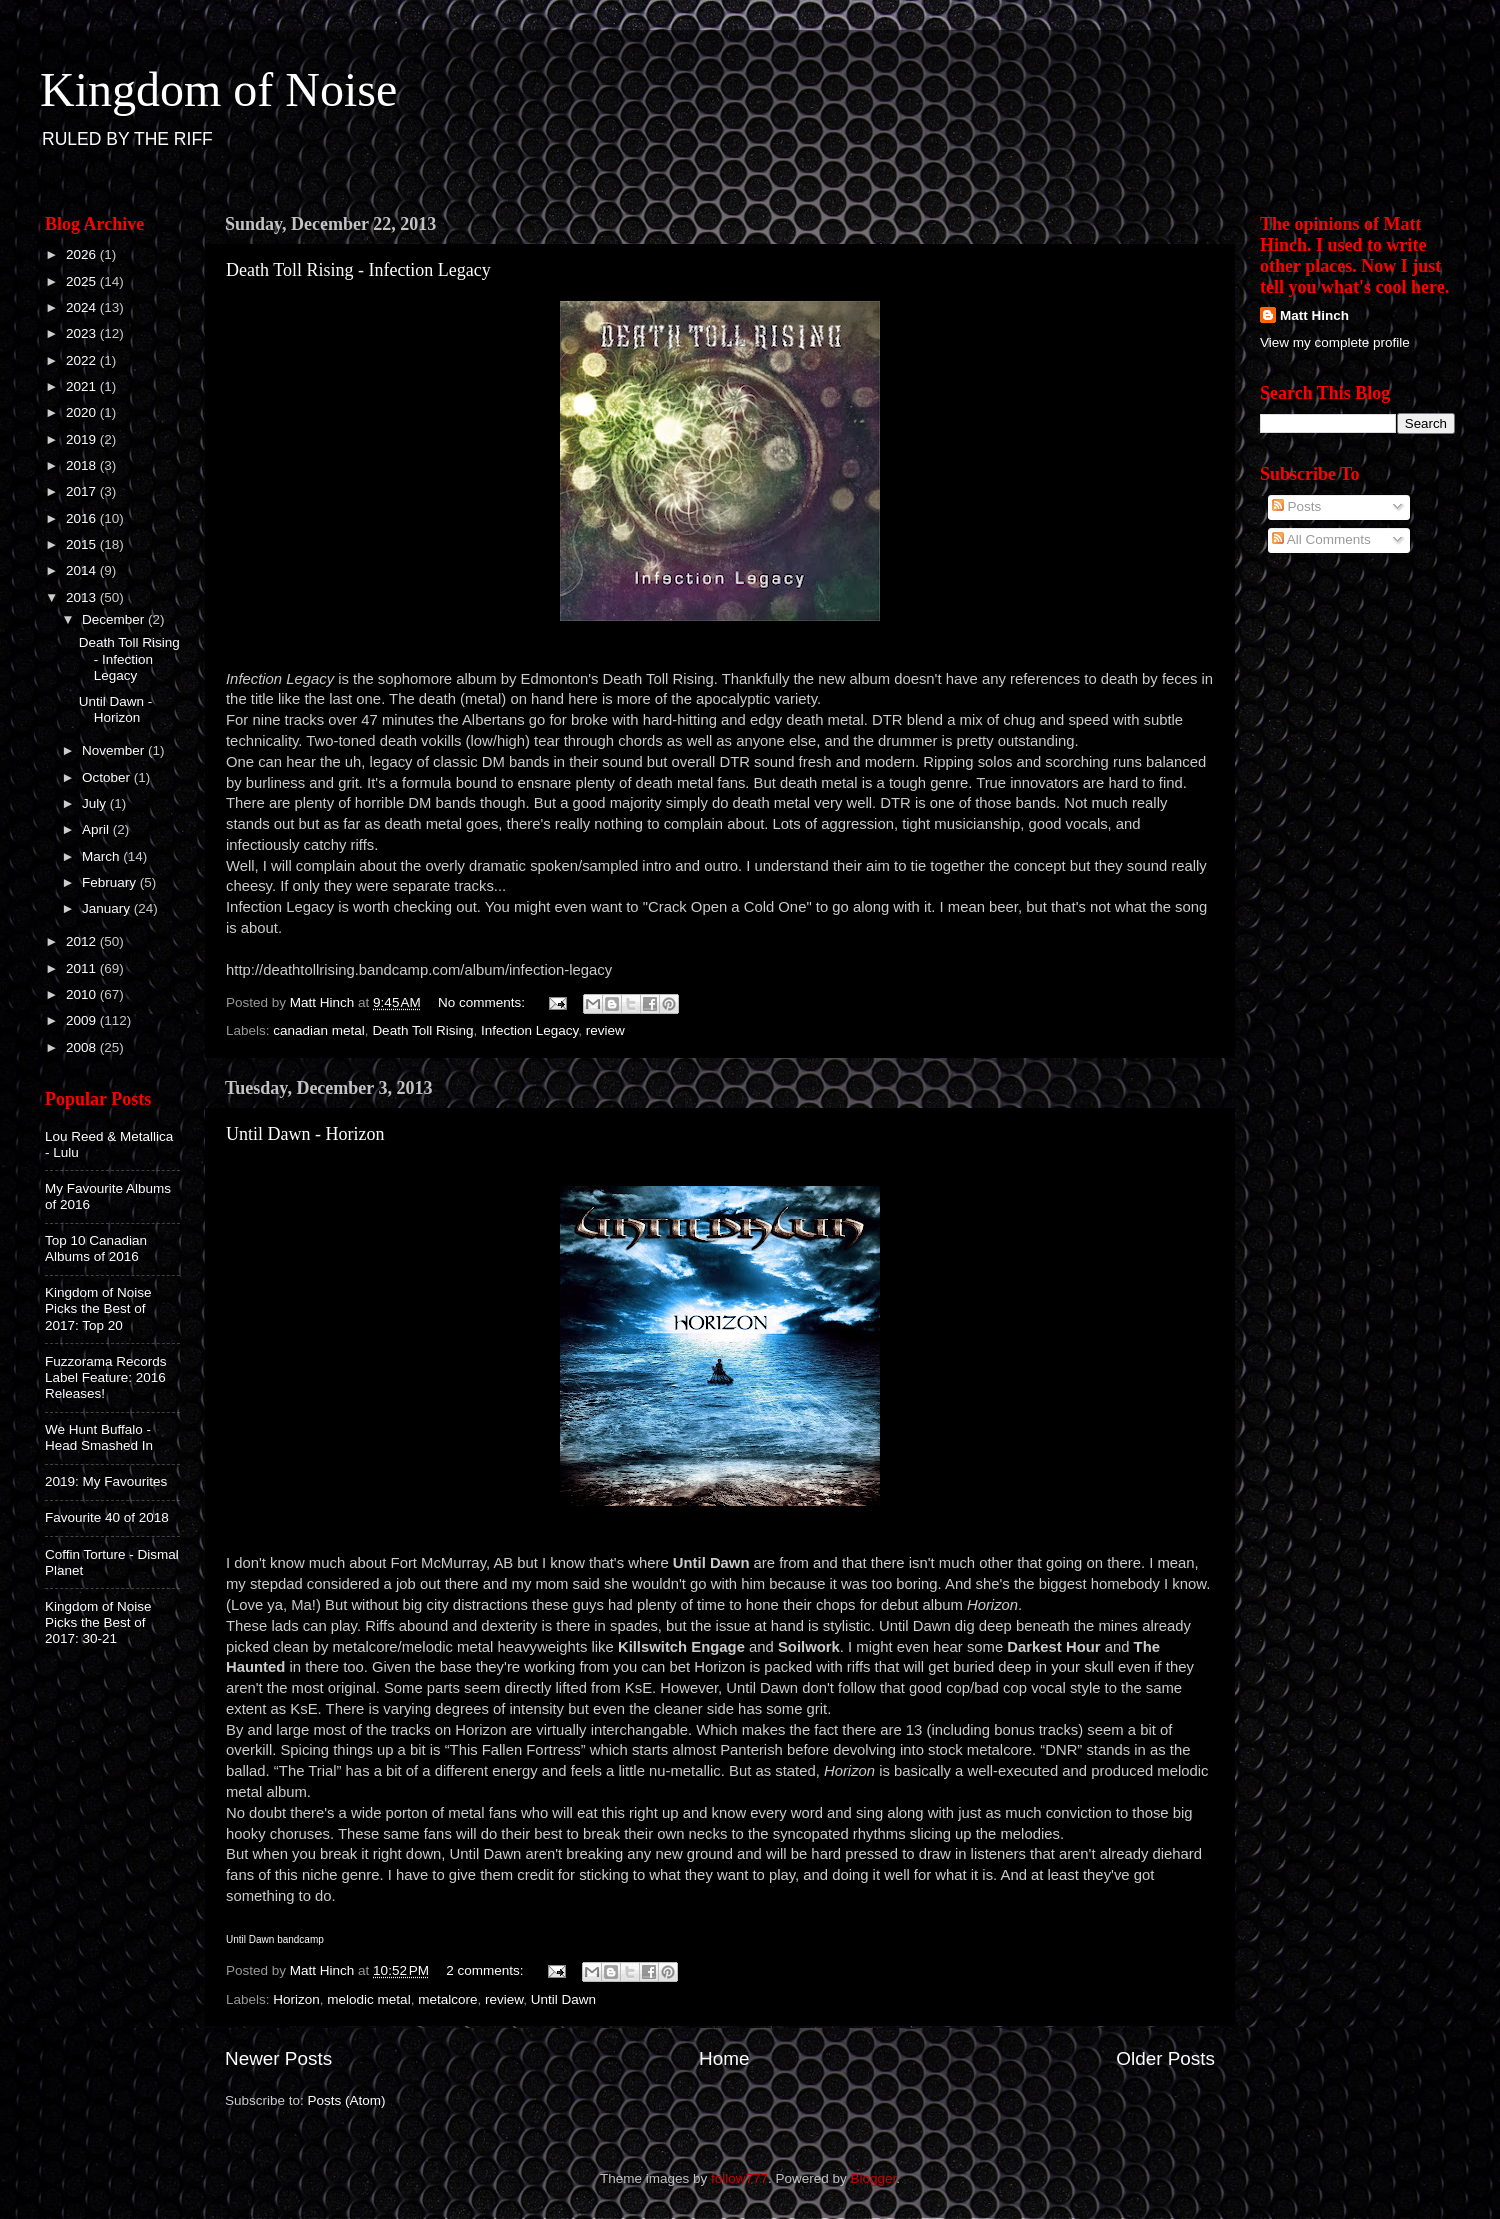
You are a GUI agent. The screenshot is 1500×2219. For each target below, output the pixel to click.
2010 (83, 994)
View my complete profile (1335, 342)
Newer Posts (278, 2058)
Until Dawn (563, 1999)
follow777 (739, 2178)
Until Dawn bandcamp (275, 1939)
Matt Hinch (1314, 315)
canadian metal (319, 1030)
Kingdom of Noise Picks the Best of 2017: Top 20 (98, 1308)
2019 (83, 439)
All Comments (1321, 539)
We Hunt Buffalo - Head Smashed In (99, 1437)
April (97, 829)
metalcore (447, 1999)
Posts (1297, 506)
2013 (83, 597)
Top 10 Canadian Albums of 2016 (96, 1248)
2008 (83, 1047)
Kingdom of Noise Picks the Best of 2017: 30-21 (98, 1622)
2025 (83, 281)
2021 (83, 386)
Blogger (874, 2178)
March (102, 856)
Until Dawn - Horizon (305, 1134)
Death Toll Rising (422, 1030)
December (115, 619)
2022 (83, 360)
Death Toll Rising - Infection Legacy (358, 270)
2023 (83, 333)
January (108, 908)
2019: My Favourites (106, 1481)
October (108, 777)
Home (724, 2058)
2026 (83, 254)
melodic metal (368, 1999)
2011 (83, 968)
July (96, 803)
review (605, 1030)
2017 (83, 491)
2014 (83, 570)
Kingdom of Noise (218, 89)
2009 (83, 1020)
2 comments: (486, 1970)
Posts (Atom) (347, 2100)
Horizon (296, 1999)
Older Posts (1165, 2058)
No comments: (483, 1002)
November (115, 750)
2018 (83, 465)
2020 (83, 412)
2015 (83, 544)
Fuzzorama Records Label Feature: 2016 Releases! (106, 1377)
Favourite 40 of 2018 (107, 1517)
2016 (83, 518)
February (111, 882)
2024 (83, 307)
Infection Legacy (529, 1030)
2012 (83, 941)
